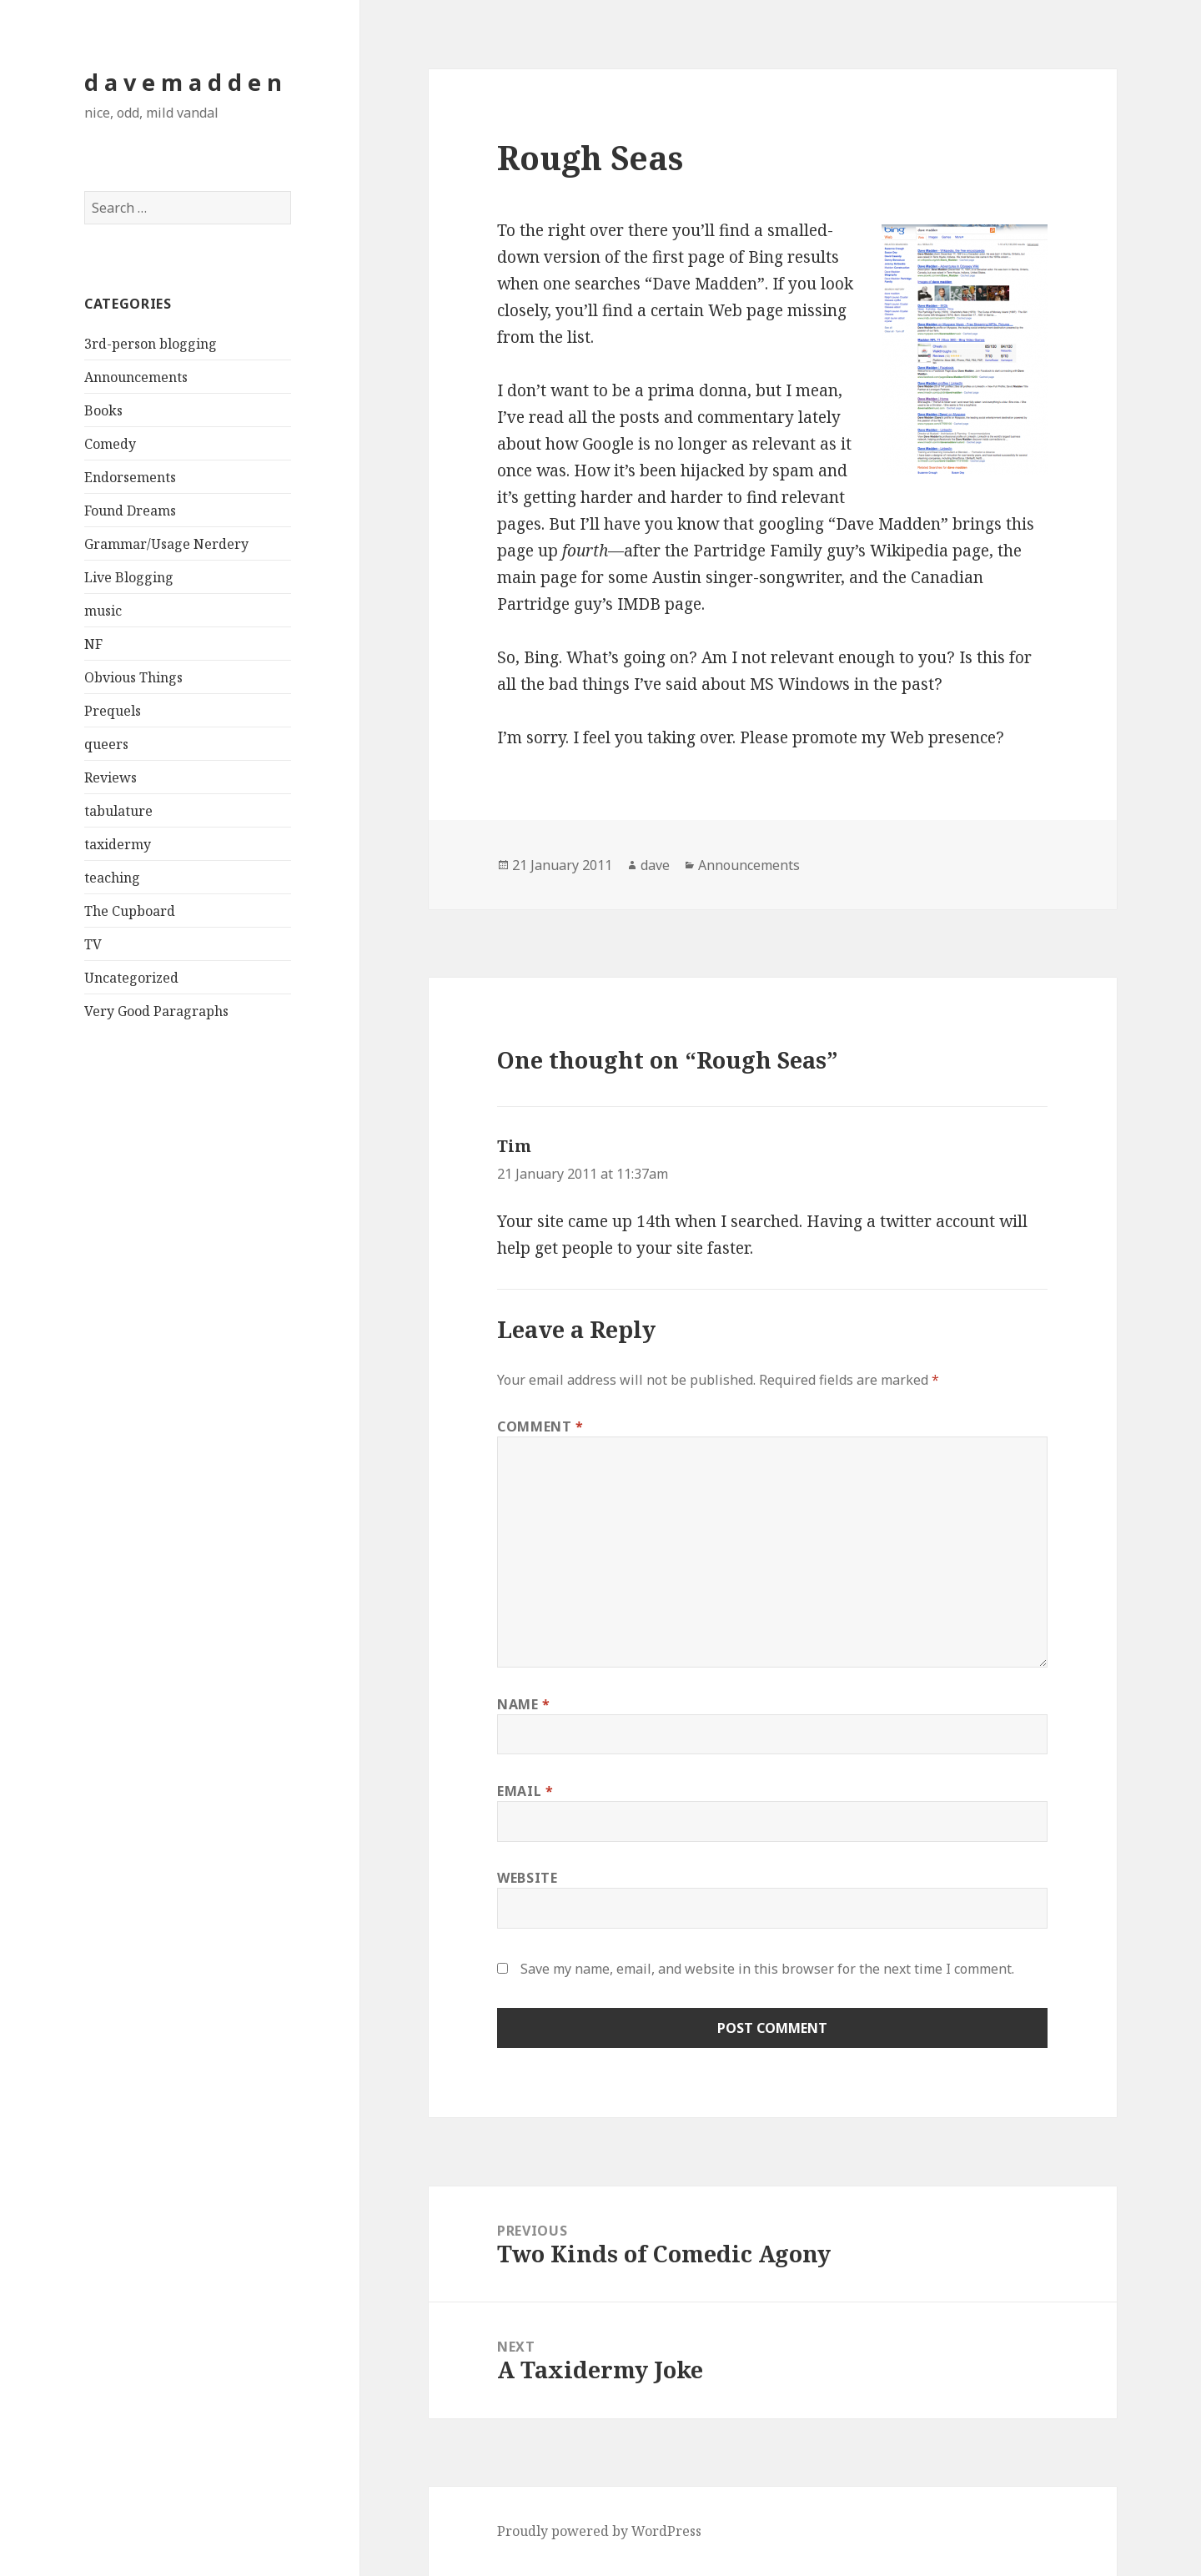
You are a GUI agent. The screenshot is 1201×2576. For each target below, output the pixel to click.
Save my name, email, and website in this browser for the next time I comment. (767, 1969)
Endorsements (130, 477)
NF (93, 644)
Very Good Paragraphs (156, 1011)
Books (103, 410)
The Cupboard (129, 911)
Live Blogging (128, 577)
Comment (540, 1426)
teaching (112, 877)
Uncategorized (131, 978)
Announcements (136, 377)
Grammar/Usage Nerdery (166, 544)
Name (523, 1704)
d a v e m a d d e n (183, 82)
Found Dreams (130, 510)
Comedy (110, 444)
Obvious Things (133, 677)
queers (106, 744)
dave (655, 865)
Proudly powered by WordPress (599, 2531)
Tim (514, 1146)
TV (93, 944)
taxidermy (117, 844)
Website (527, 1878)
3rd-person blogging (150, 344)
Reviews (110, 777)
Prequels (112, 711)
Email (525, 1791)
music (103, 610)
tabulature (118, 811)
